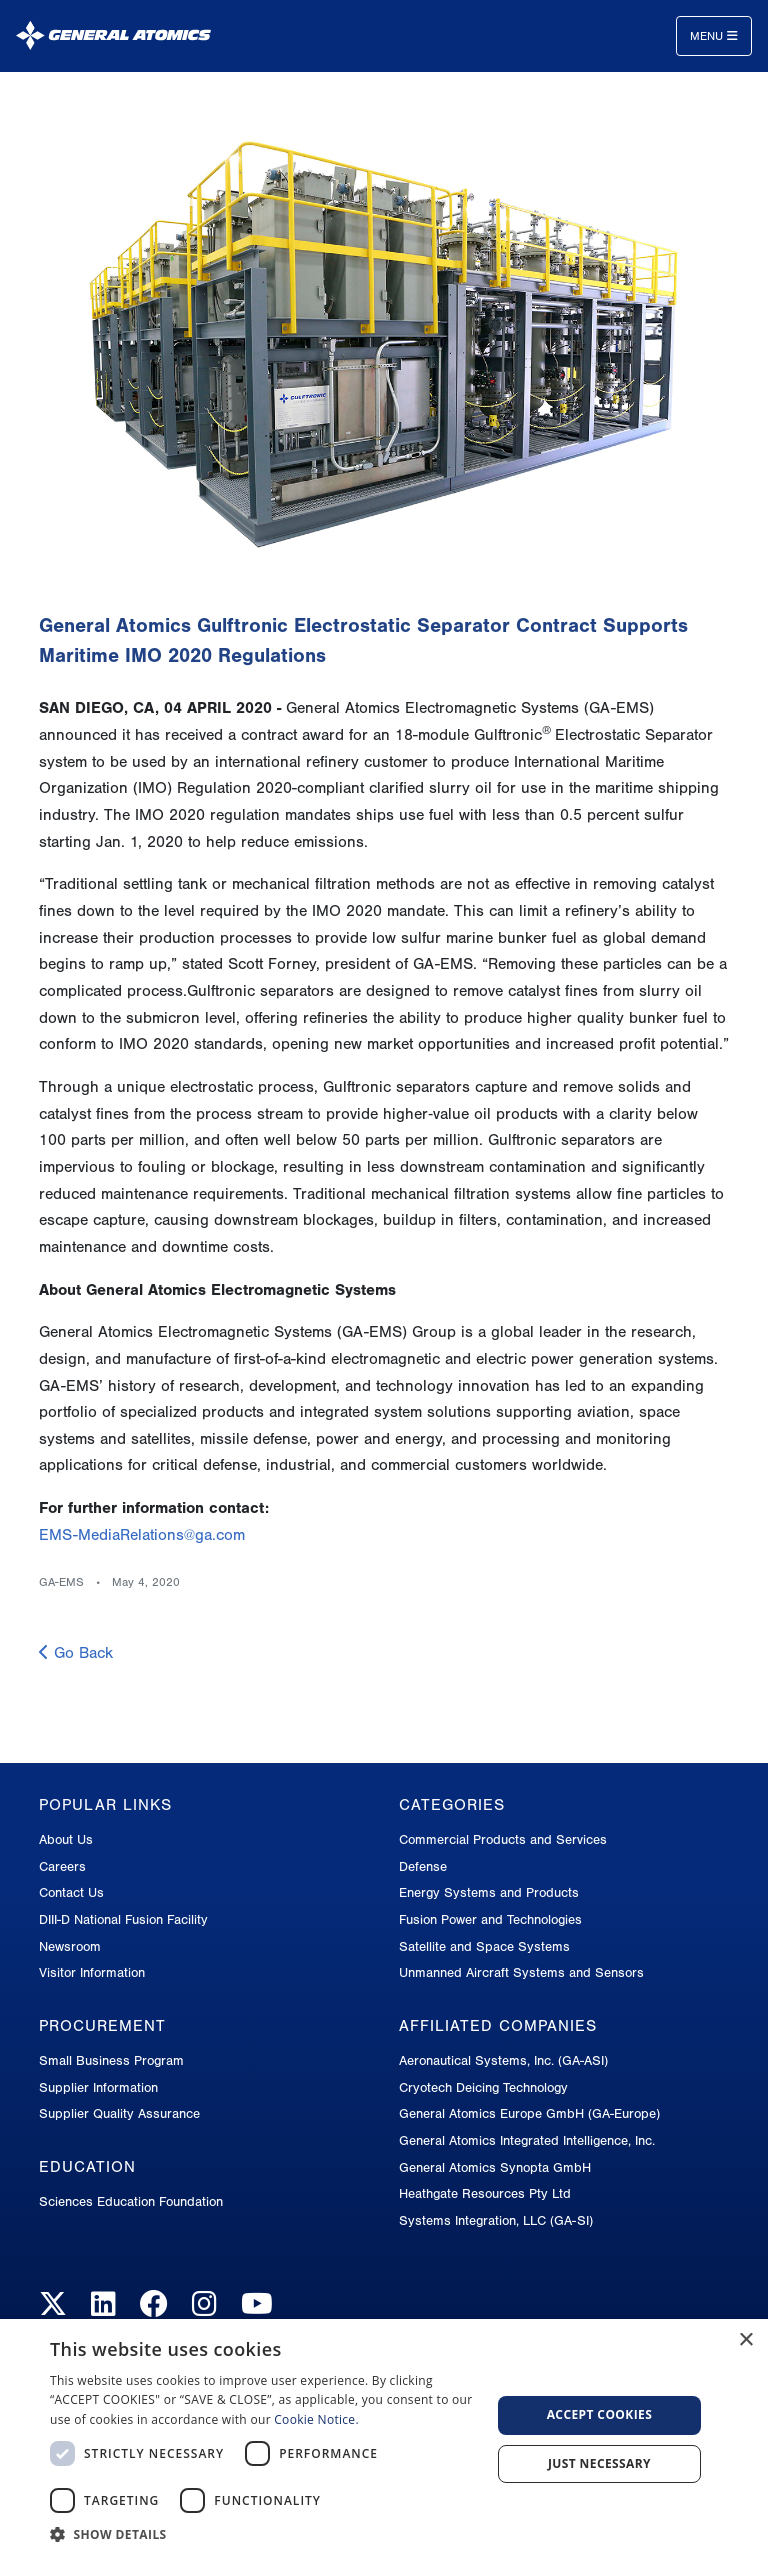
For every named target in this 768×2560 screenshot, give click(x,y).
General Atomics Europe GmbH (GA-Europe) (529, 2113)
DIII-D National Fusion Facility (123, 1919)
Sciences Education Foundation (131, 2201)
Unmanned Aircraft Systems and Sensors (521, 1972)
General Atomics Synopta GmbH (495, 2167)
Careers (62, 1866)
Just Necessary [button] (599, 2463)
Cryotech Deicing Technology (483, 2087)
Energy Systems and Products (489, 1892)
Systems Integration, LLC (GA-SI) (496, 2220)
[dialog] (384, 2439)
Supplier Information (98, 2087)
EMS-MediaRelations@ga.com (142, 1535)
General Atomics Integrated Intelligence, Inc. (527, 2140)
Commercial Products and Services (503, 1839)
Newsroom (70, 1946)
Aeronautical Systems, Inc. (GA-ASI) (503, 2060)
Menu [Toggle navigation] (714, 36)
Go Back (76, 1653)
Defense (423, 1866)
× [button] (745, 2340)
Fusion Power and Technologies (490, 1919)
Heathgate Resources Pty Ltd (485, 2193)
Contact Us (71, 1892)
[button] (264, 2534)
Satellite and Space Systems (484, 1946)
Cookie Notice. (316, 2419)
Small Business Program (111, 2060)
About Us (66, 1839)
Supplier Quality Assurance (119, 2113)
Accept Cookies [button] (600, 2414)
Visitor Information (92, 1972)
